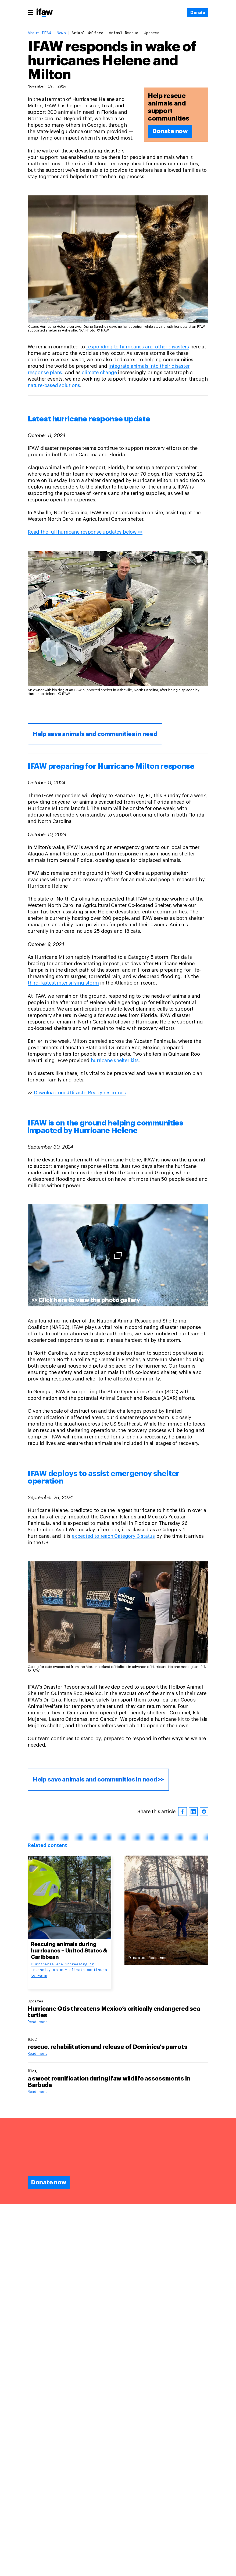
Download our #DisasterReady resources (80, 1092)
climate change (99, 372)
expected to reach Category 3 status (113, 1536)
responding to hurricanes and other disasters (137, 346)
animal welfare (87, 33)
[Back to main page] (44, 13)
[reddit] (204, 1811)
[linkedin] (193, 1811)
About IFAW (39, 33)
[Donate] (197, 12)
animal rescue (123, 33)
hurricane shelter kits (115, 1060)
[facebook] (182, 1811)
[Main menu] (30, 12)
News (61, 33)
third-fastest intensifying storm (63, 983)
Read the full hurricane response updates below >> (85, 532)
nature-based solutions (54, 385)
